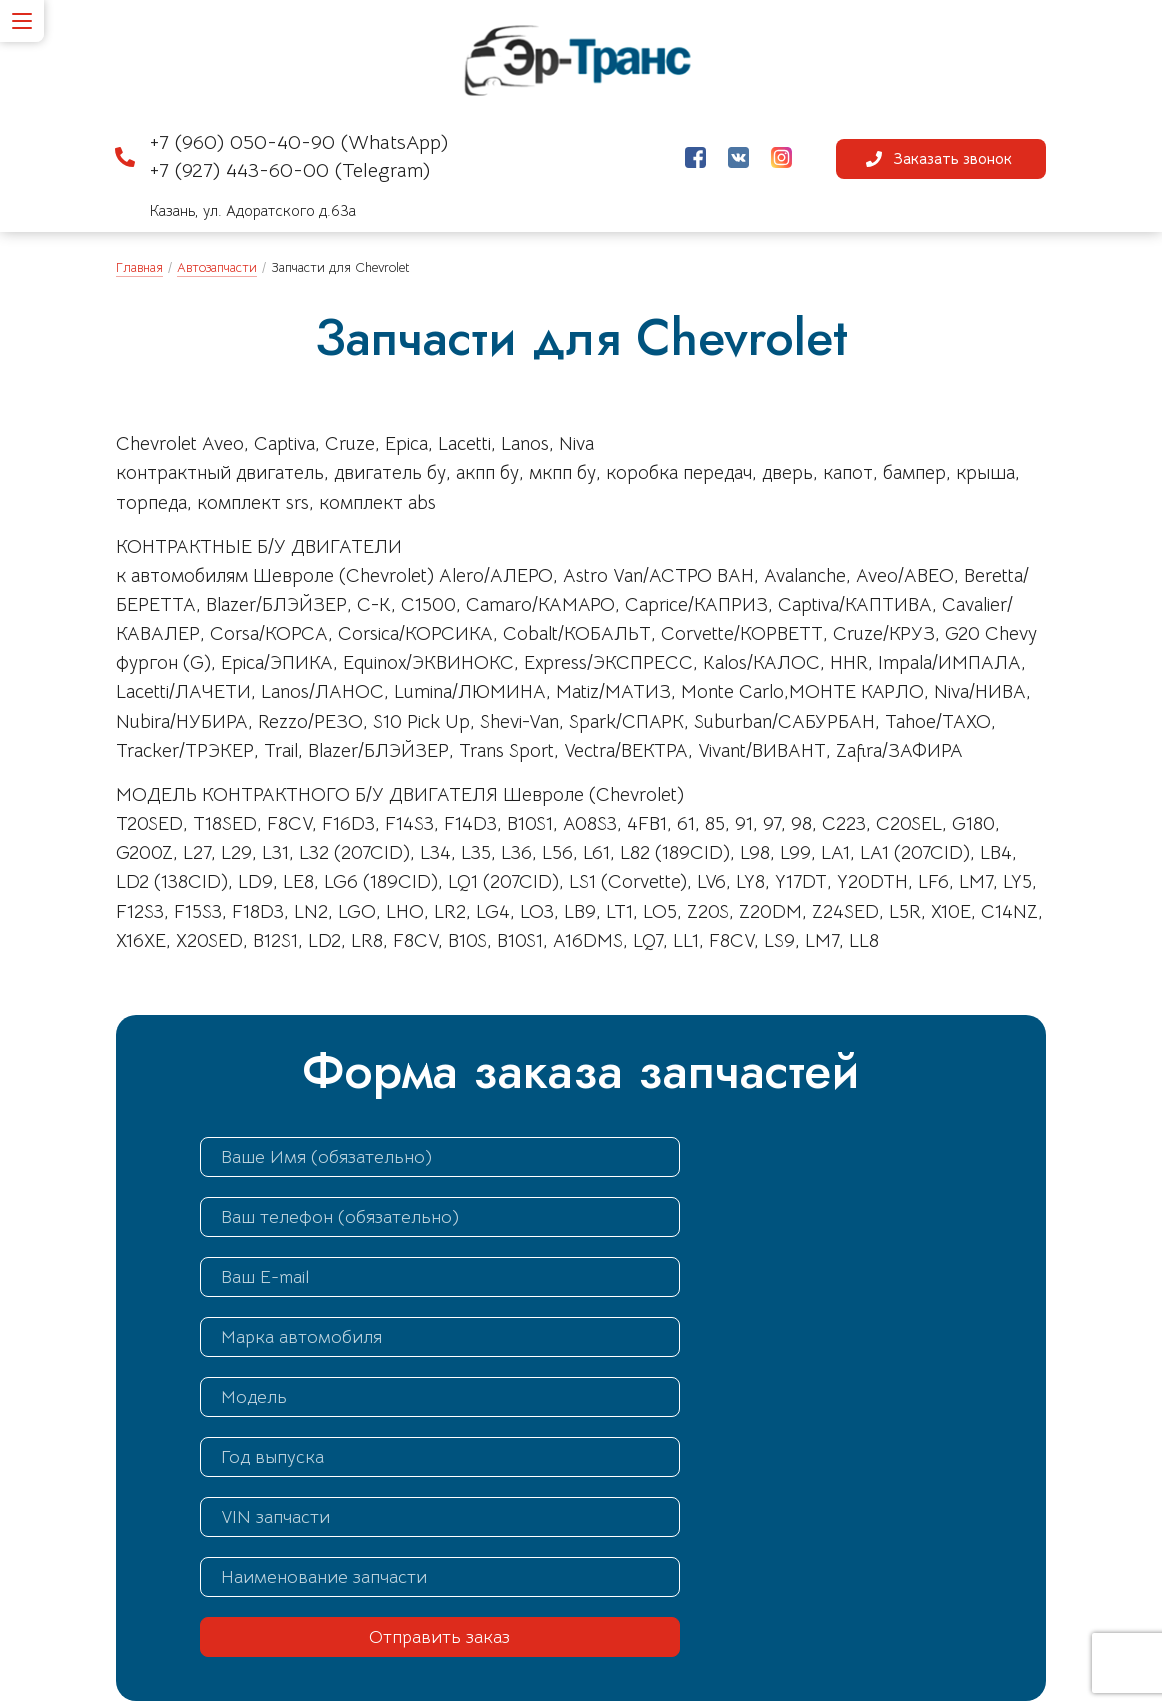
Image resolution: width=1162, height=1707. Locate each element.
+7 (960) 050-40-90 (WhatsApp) (299, 147)
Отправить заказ (383, 1399)
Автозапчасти (217, 268)
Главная (139, 268)
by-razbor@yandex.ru (694, 1587)
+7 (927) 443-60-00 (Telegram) (290, 174)
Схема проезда (428, 1658)
